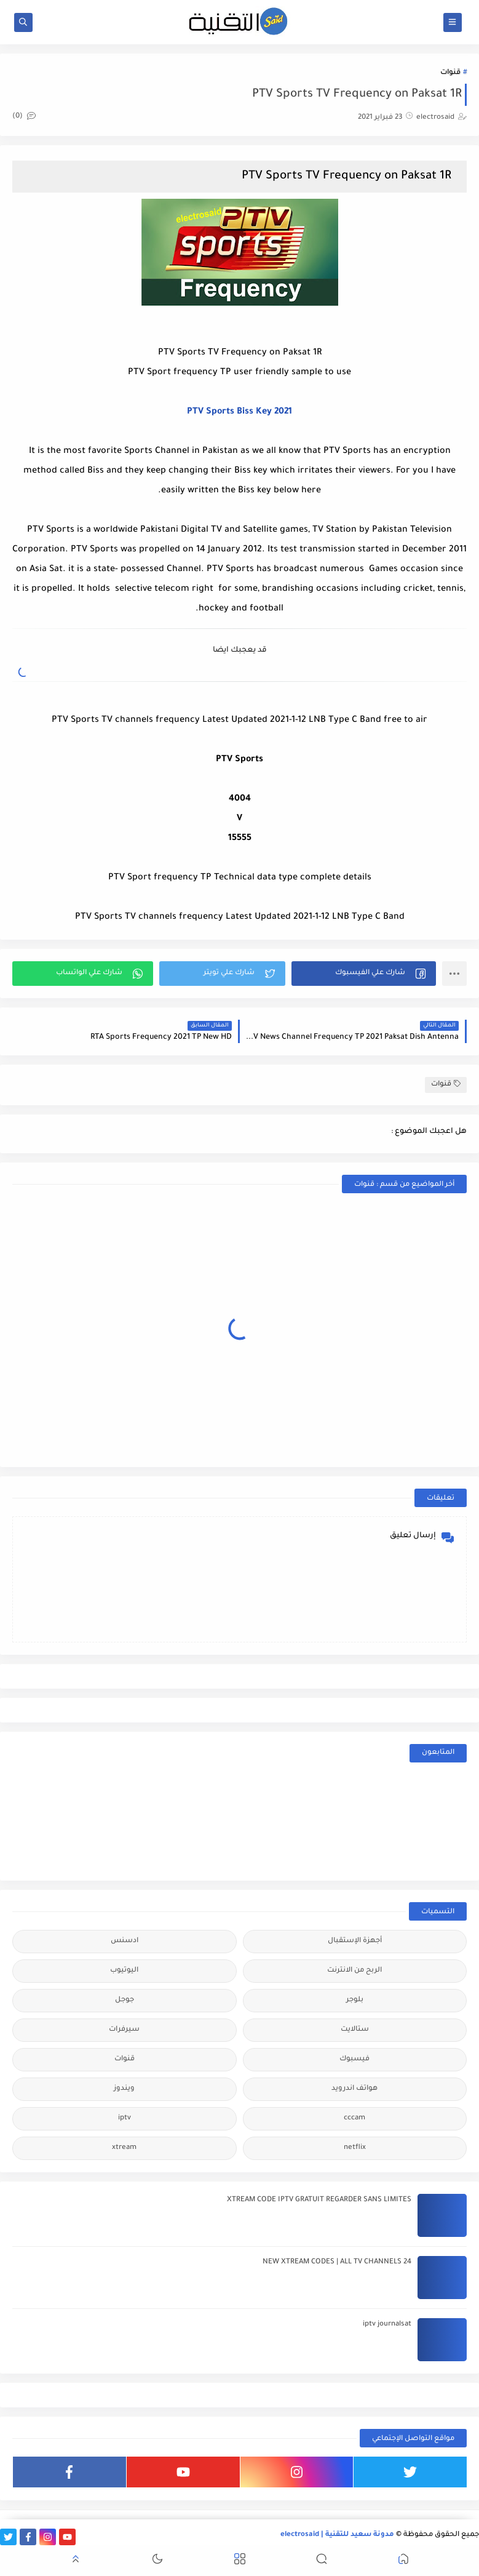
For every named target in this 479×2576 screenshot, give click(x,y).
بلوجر (354, 2000)
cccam (354, 2118)
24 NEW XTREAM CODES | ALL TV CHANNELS (337, 2262)
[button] (363, 973)
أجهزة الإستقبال (355, 1941)
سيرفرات (124, 2030)
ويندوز (124, 2089)
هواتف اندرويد (354, 2089)
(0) (24, 117)
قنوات (450, 73)
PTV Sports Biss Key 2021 (239, 412)
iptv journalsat (387, 2325)
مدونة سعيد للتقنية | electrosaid (337, 2535)
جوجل (124, 2000)
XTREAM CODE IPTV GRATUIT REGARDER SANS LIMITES (319, 2200)
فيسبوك (354, 2059)
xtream (124, 2148)
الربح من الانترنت (354, 1971)
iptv (124, 2118)
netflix (355, 2148)
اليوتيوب (124, 1971)
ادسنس (124, 1941)
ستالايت (355, 2030)
